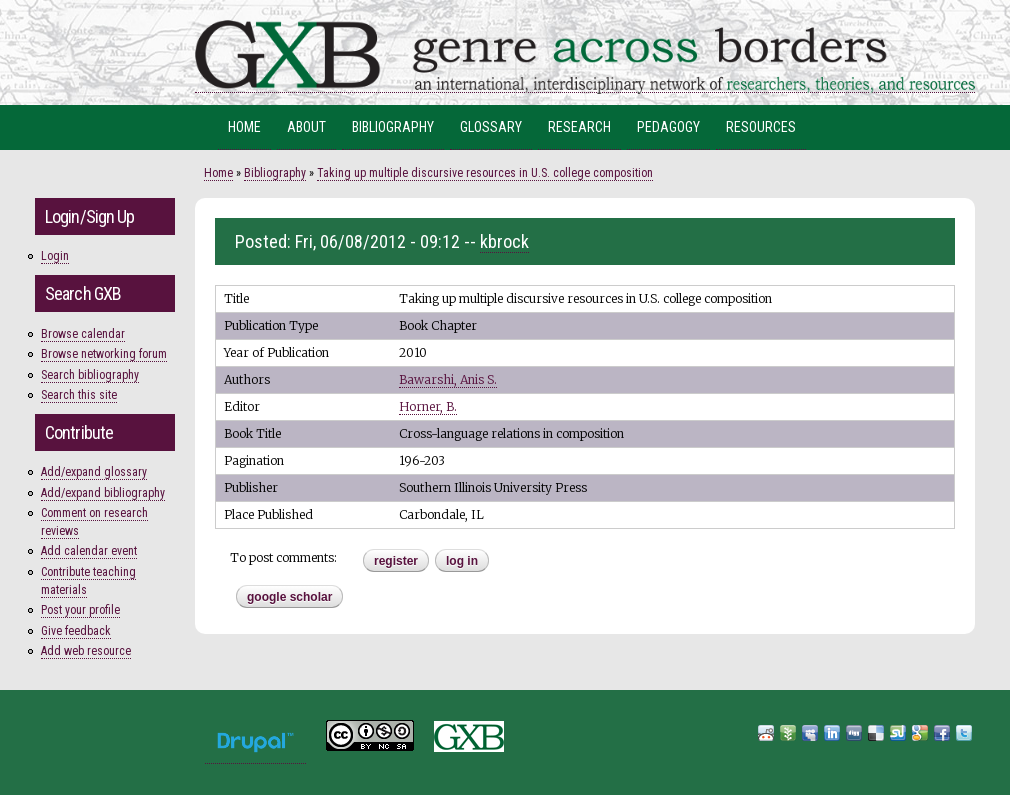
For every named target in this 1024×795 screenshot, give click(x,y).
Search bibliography (90, 375)
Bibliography (393, 127)
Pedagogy (668, 127)
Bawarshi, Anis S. (448, 379)
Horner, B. (428, 406)
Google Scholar (289, 597)
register (396, 561)
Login (55, 256)
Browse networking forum (104, 354)
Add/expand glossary (94, 472)
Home (244, 127)
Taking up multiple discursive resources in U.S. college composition (485, 173)
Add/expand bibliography (103, 493)
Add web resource (86, 651)
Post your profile (80, 610)
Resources (761, 127)
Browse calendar (83, 334)
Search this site (79, 395)
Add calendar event (89, 551)
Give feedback (76, 631)
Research (579, 127)
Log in (462, 561)
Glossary (491, 127)
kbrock (504, 241)
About (306, 127)
